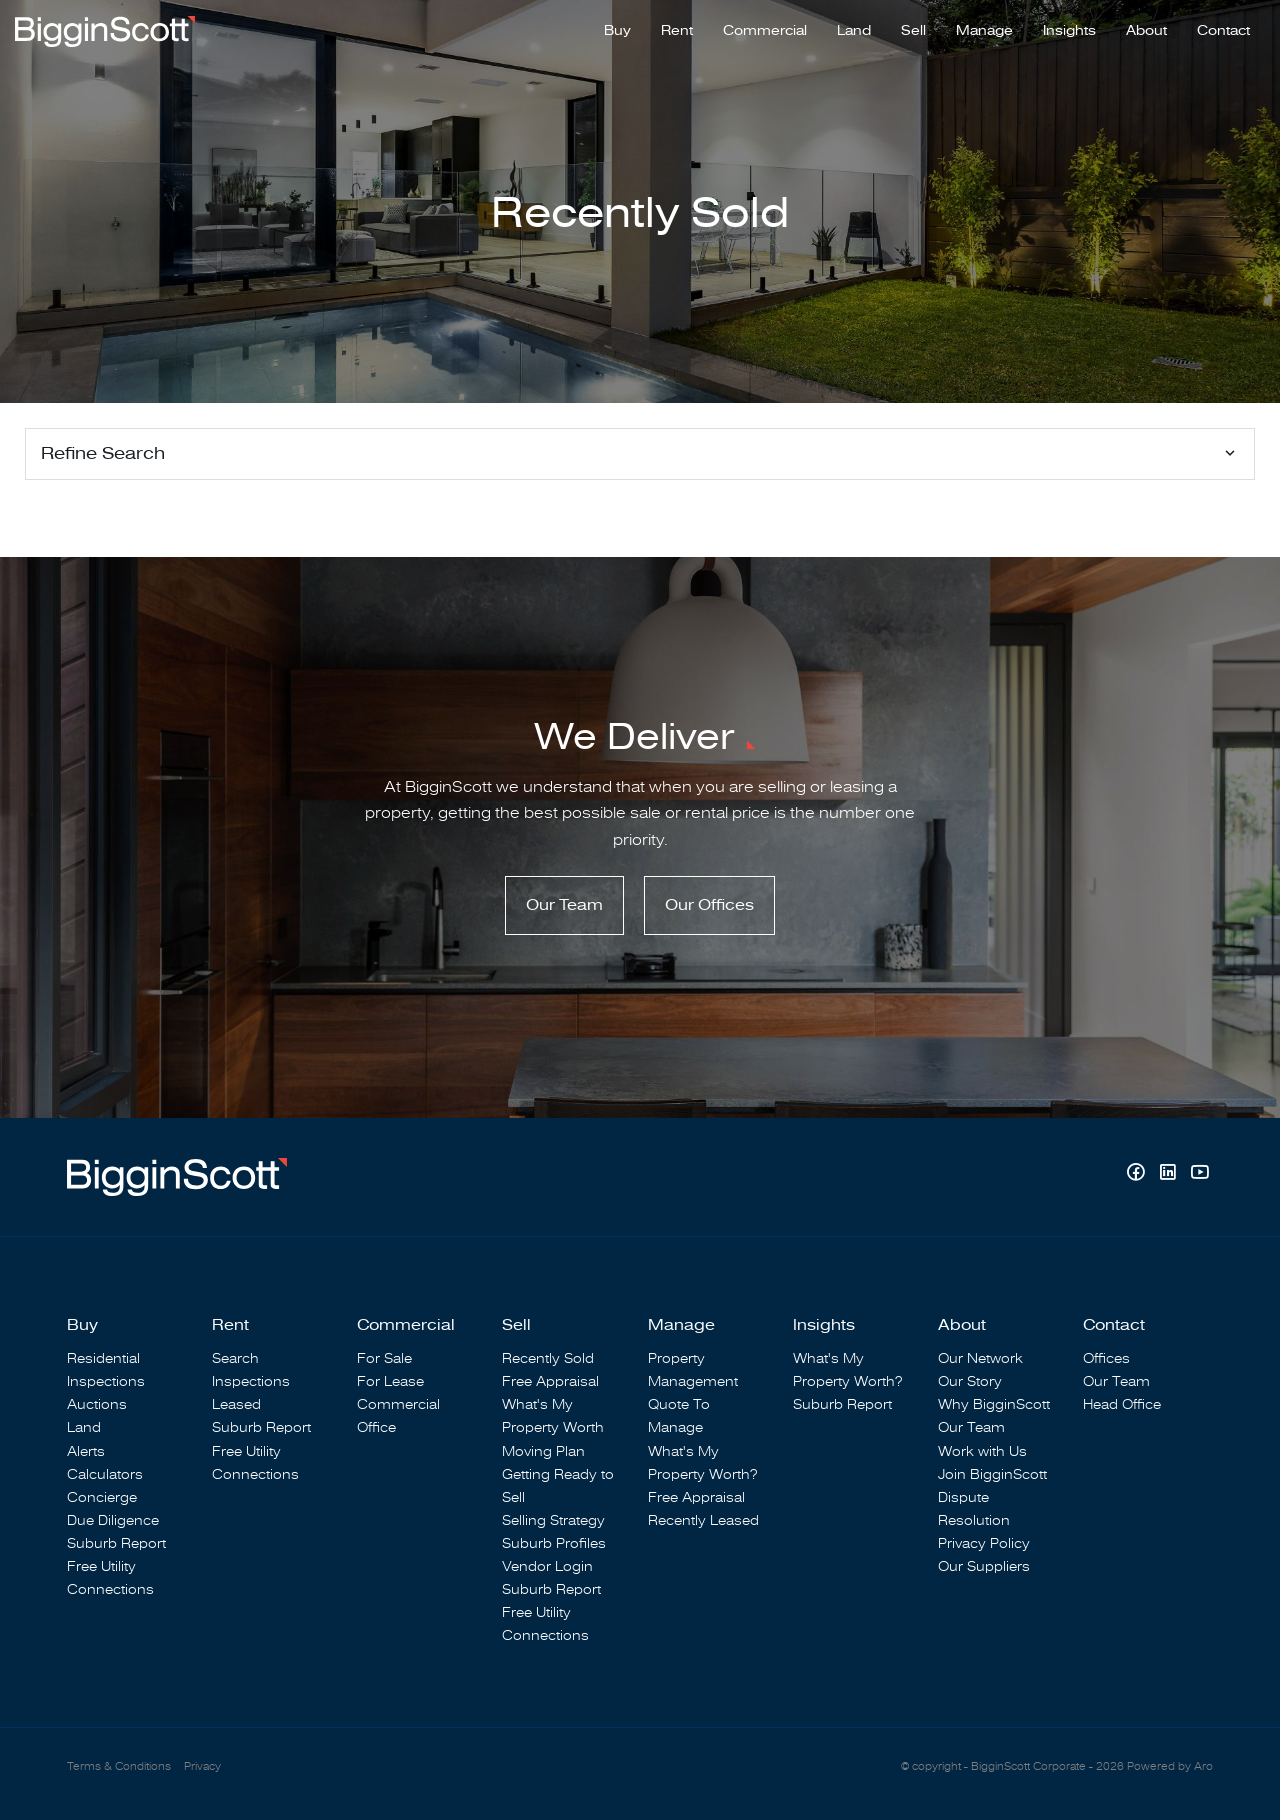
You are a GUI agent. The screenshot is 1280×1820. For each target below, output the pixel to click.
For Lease (390, 1381)
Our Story (970, 1381)
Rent (677, 31)
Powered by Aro (1170, 1766)
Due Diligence (113, 1520)
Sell (913, 31)
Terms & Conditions (119, 1766)
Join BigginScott (992, 1474)
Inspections (106, 1381)
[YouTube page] (1199, 1174)
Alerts (86, 1451)
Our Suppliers (984, 1566)
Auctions (97, 1404)
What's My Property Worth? (702, 1463)
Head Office (1122, 1404)
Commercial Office (398, 1416)
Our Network (980, 1358)
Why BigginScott (994, 1404)
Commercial (765, 31)
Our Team (564, 905)
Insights (1069, 31)
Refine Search (103, 453)
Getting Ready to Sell (558, 1486)
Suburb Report (116, 1543)
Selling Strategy (553, 1520)
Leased (236, 1404)
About (1146, 31)
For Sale (384, 1358)
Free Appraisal (550, 1381)
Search (235, 1358)
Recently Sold (548, 1358)
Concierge (102, 1497)
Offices (1106, 1358)
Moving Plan (543, 1451)
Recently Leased (703, 1520)
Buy (617, 31)
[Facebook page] (1138, 1174)
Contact (1223, 31)
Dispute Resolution (974, 1509)
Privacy (202, 1766)
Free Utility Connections (110, 1578)
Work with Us (982, 1451)
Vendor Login (547, 1566)
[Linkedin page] (1170, 1174)
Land (854, 31)
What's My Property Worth (553, 1416)
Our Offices (709, 905)
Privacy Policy (984, 1543)
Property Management (693, 1370)
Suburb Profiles (554, 1543)
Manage (984, 31)
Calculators (105, 1474)
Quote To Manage (679, 1416)
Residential (103, 1358)
